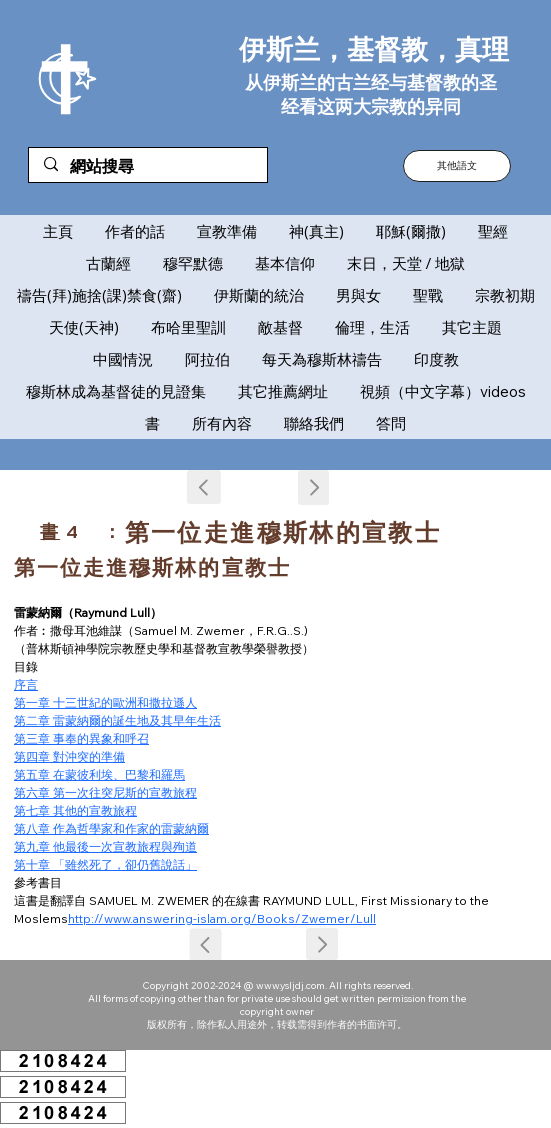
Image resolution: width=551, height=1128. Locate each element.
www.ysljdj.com (290, 985)
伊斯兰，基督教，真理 (374, 49)
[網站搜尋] (147, 167)
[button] (457, 166)
